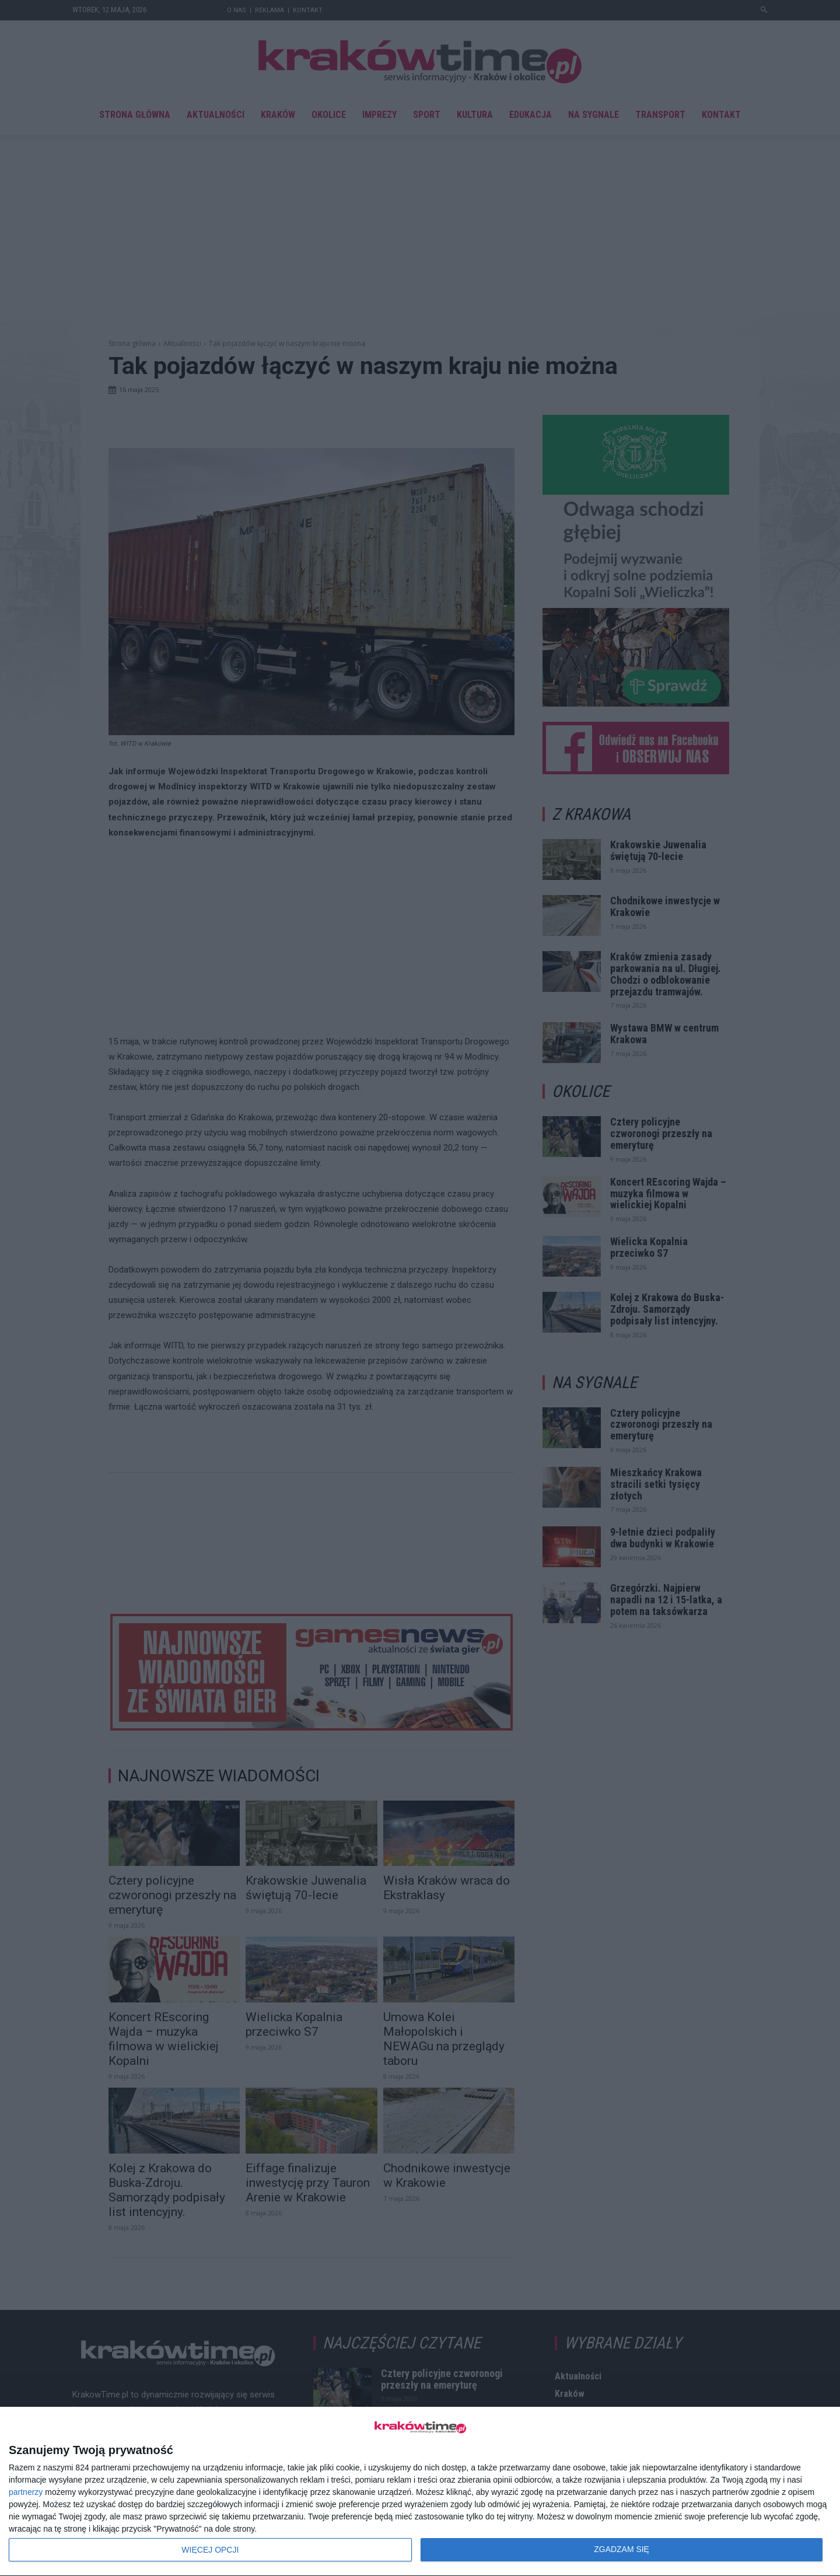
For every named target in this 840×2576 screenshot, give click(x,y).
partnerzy (26, 2492)
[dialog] (420, 2491)
